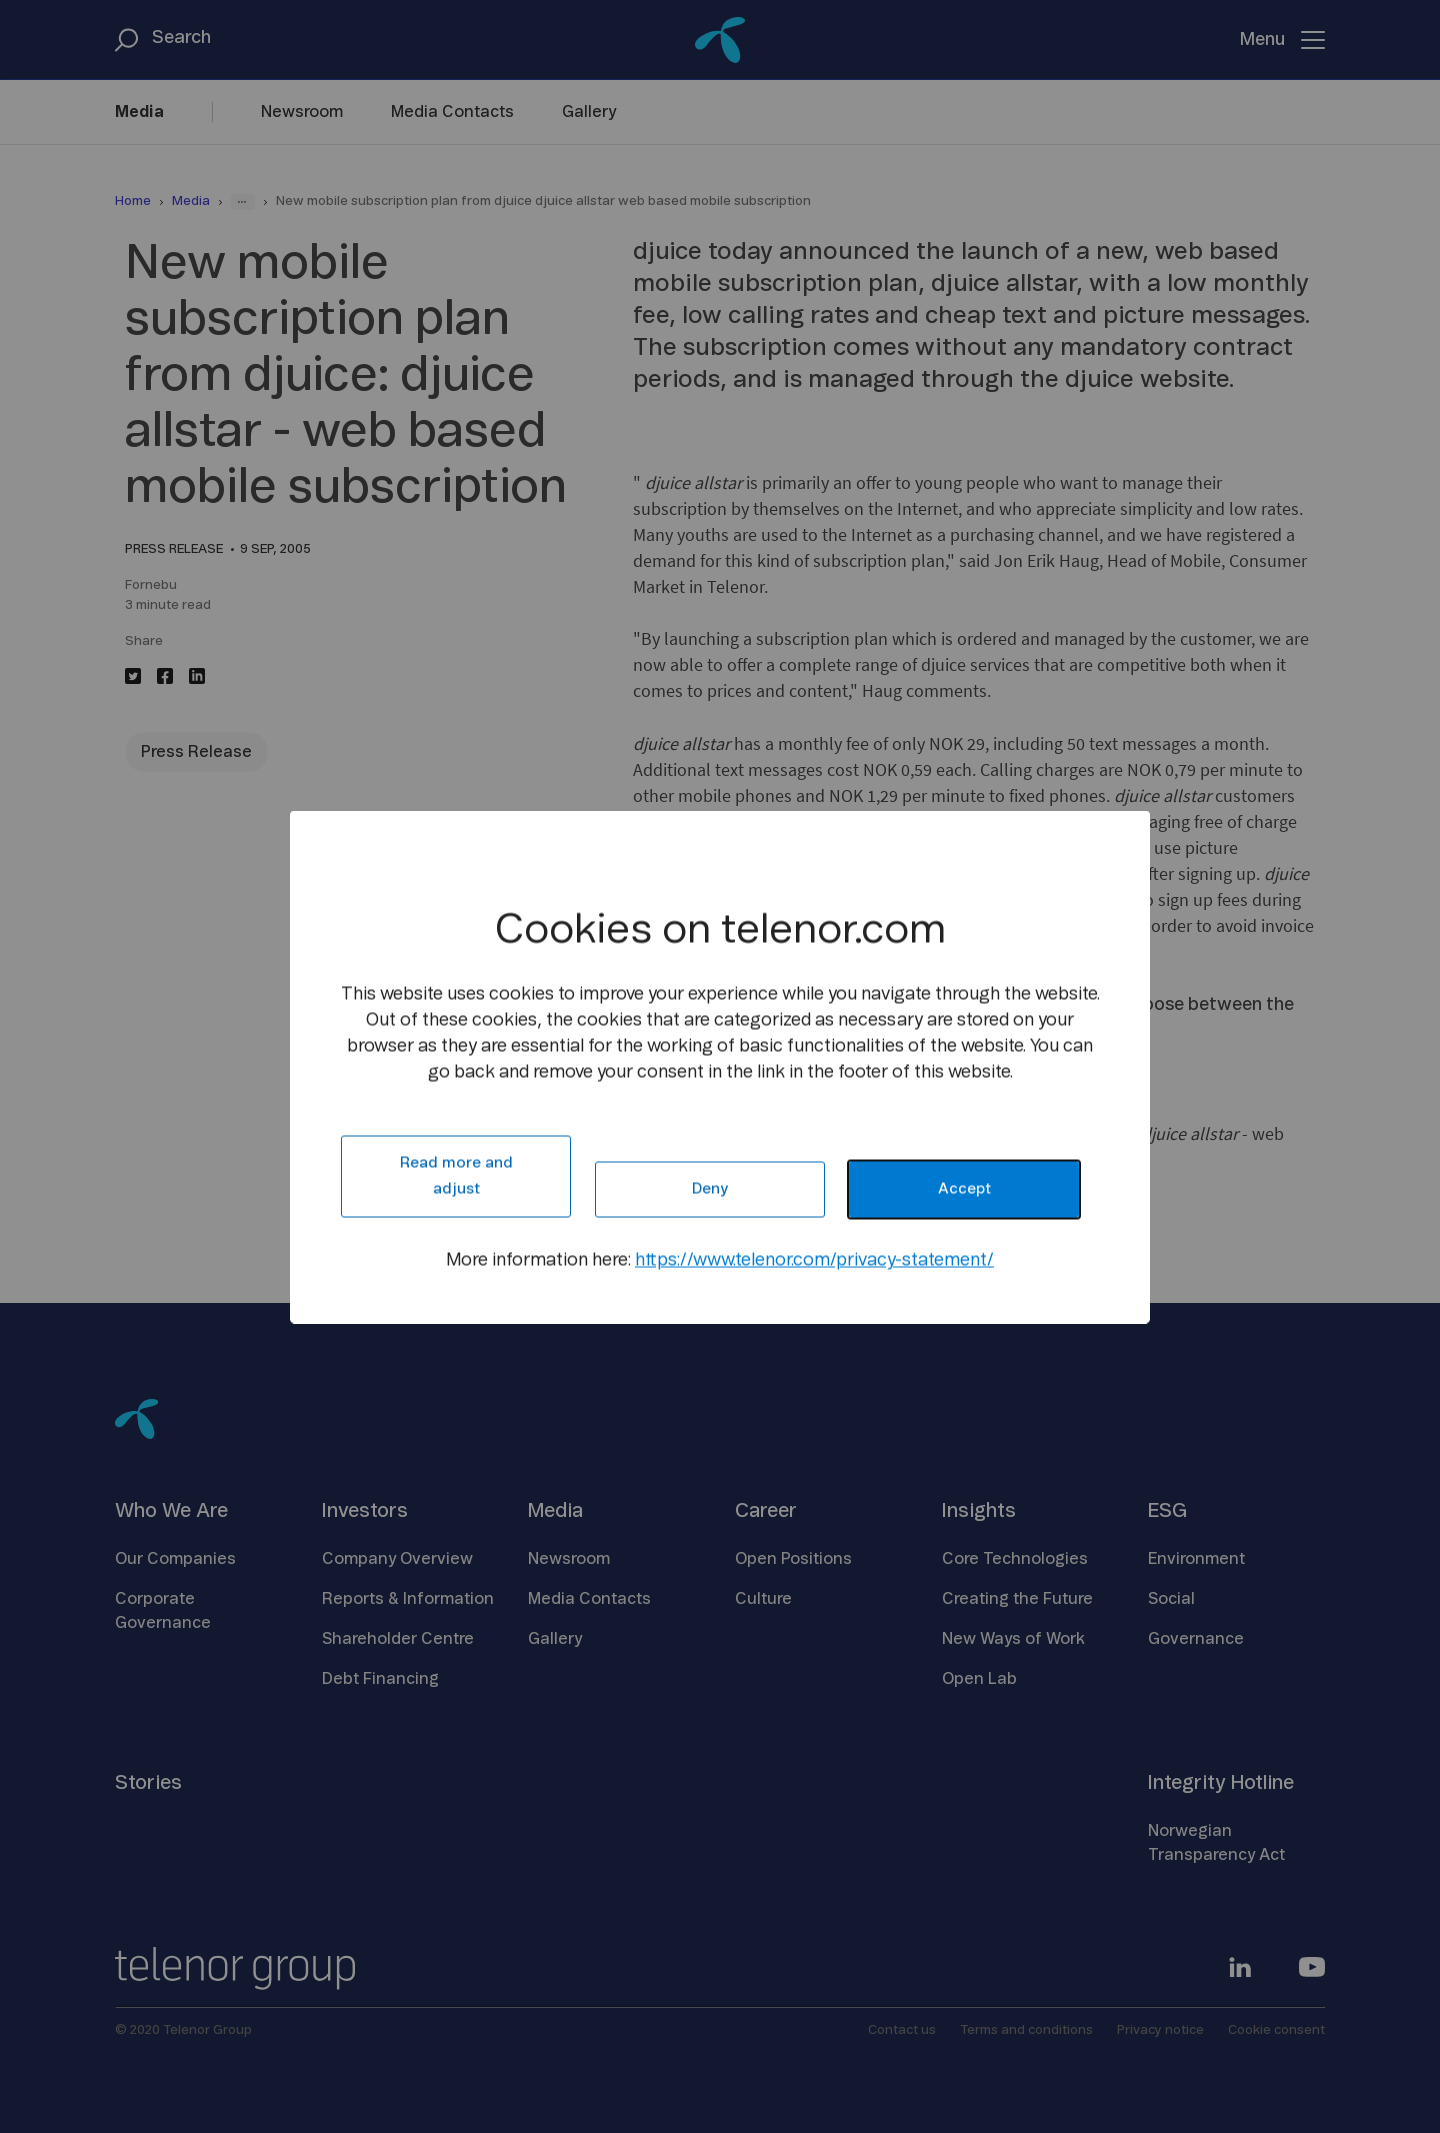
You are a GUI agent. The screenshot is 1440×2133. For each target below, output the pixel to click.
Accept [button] (964, 1188)
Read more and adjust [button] (456, 1175)
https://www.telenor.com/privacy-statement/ (814, 1260)
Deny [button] (710, 1188)
